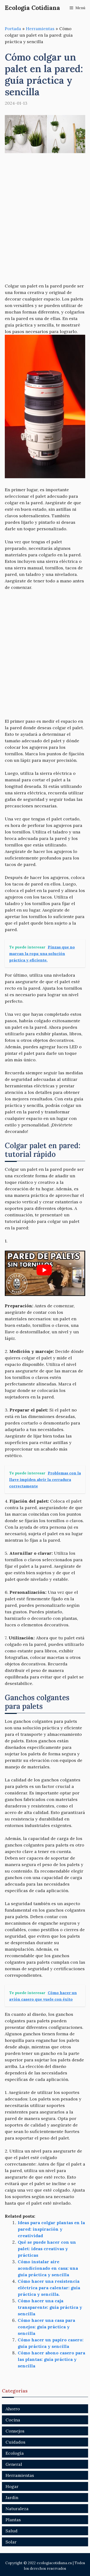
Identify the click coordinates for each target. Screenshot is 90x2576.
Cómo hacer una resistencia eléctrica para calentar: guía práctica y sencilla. (49, 2287)
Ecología (15, 2453)
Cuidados (15, 2442)
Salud (12, 2531)
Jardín (12, 2497)
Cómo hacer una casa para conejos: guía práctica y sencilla (46, 2326)
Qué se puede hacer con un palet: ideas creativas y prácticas (47, 2248)
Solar (11, 2542)
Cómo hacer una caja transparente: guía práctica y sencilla (50, 2307)
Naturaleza (17, 2508)
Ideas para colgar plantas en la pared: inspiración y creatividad (51, 2229)
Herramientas (40, 28)
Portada (13, 28)
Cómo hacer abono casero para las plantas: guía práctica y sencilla (51, 2359)
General (14, 2464)
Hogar (12, 2486)
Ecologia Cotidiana (32, 8)
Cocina (13, 2420)
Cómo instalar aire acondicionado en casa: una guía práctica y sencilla (48, 2268)
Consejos (15, 2431)
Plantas (13, 2519)
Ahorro (13, 2409)
